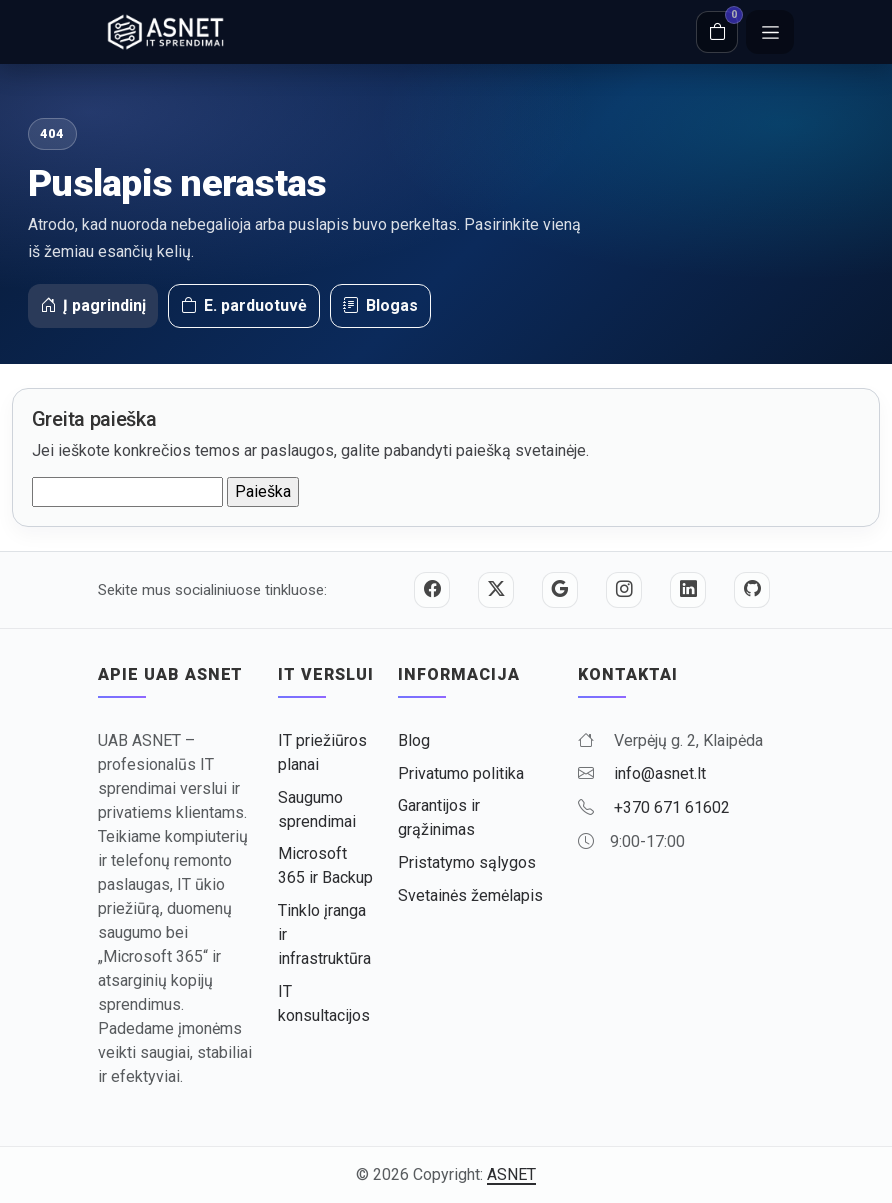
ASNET (511, 1174)
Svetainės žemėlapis (470, 895)
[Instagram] (624, 590)
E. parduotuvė (244, 306)
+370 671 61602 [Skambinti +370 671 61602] (672, 807)
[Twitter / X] (496, 590)
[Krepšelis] (717, 32)
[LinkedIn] (688, 590)
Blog (414, 740)
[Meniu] (770, 32)
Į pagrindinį (93, 306)
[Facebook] (432, 590)
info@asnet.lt (660, 773)
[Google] (560, 590)
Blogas (380, 306)
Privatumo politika (461, 773)
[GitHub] (752, 590)
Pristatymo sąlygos (467, 862)
